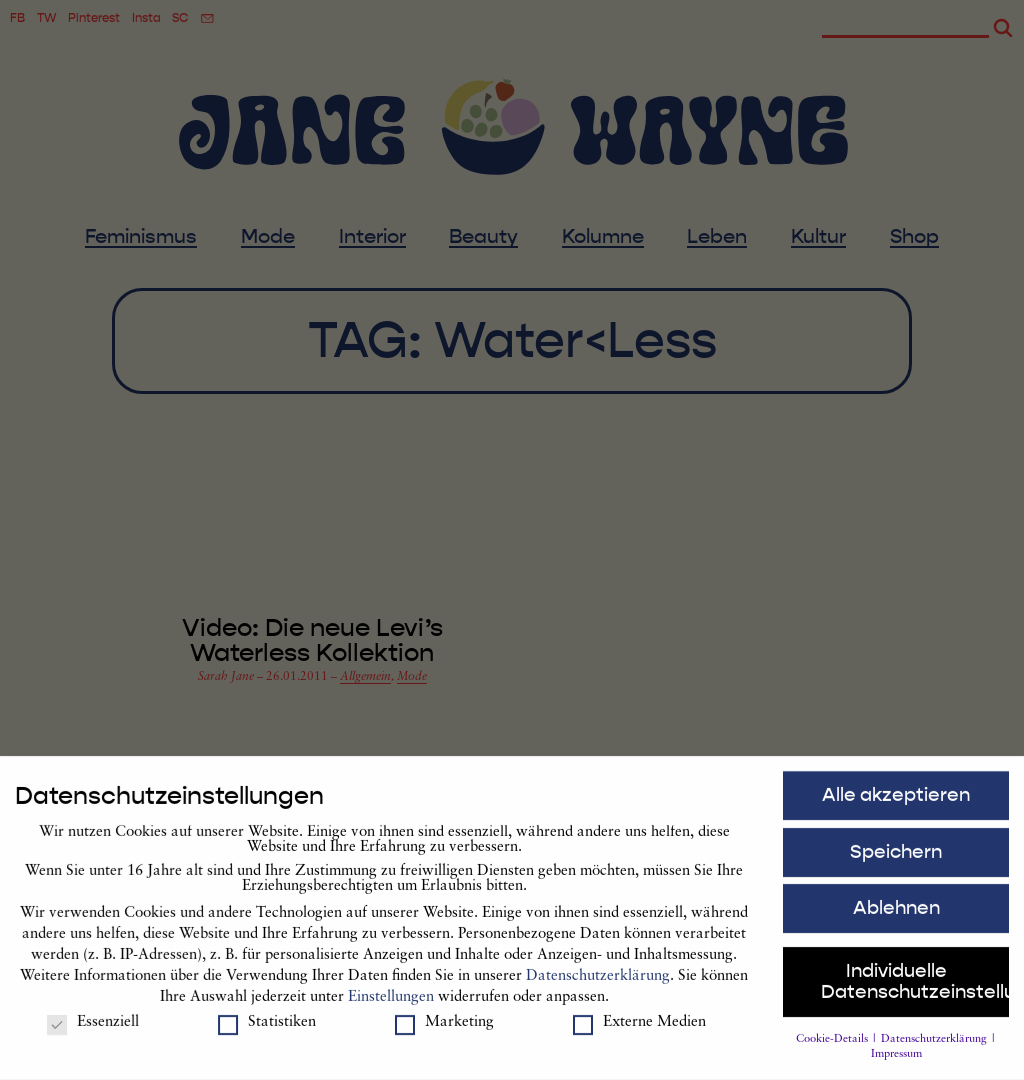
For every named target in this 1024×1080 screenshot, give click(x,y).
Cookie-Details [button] (833, 1046)
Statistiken (267, 1030)
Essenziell (93, 1030)
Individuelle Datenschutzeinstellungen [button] (915, 989)
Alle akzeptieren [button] (896, 803)
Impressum (896, 1062)
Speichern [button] (896, 859)
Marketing (444, 1030)
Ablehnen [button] (896, 916)
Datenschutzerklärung (598, 984)
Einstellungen (391, 1005)
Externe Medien (639, 1030)
